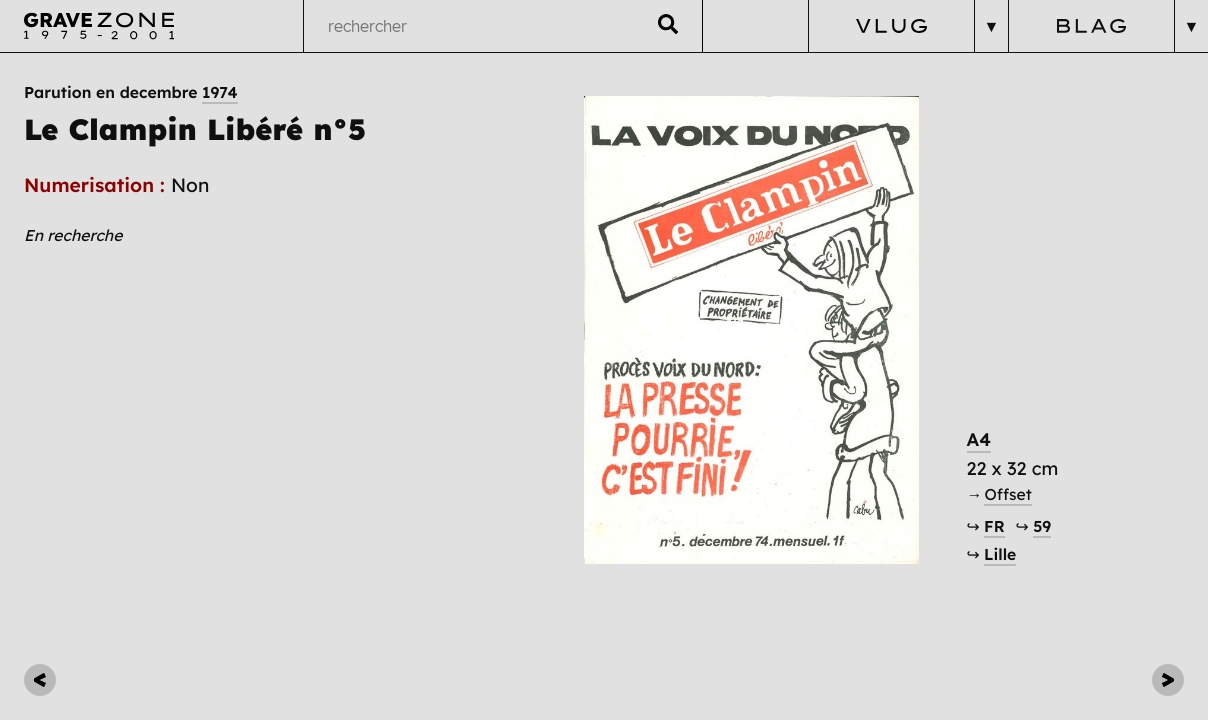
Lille (1000, 554)
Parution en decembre (131, 92)
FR (994, 526)
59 (1042, 526)
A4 (979, 439)
